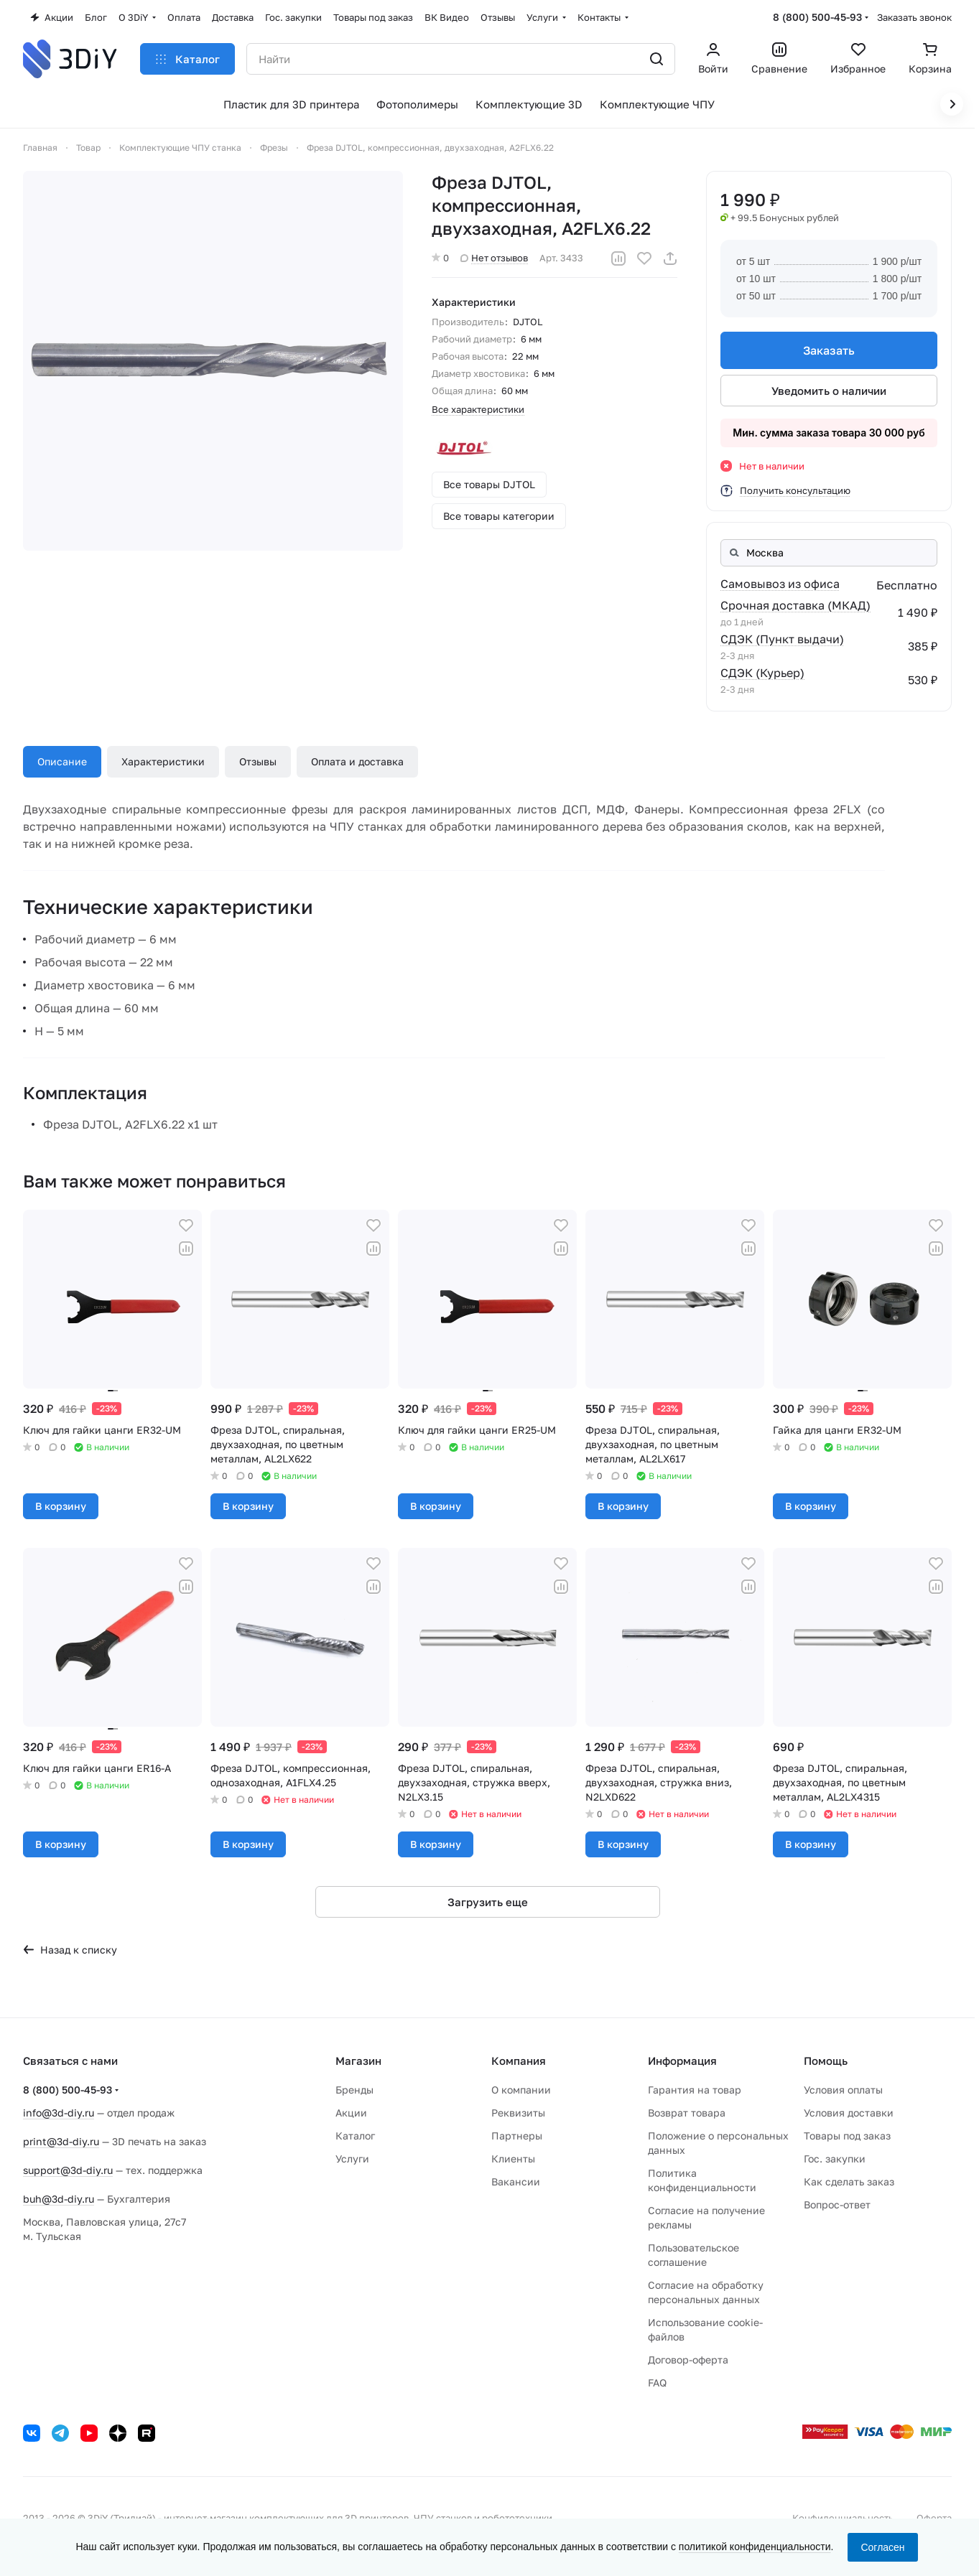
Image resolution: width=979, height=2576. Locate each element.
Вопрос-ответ (837, 2204)
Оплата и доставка (357, 761)
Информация (682, 2060)
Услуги (352, 2158)
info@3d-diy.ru (58, 2112)
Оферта (934, 2518)
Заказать (829, 350)
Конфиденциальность (843, 2518)
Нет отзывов (494, 257)
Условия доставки (849, 2112)
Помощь (826, 2060)
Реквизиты (518, 2112)
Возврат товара (686, 2112)
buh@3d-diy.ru (58, 2199)
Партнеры (516, 2135)
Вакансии (515, 2181)
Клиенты (513, 2158)
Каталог (355, 2135)
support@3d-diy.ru (68, 2170)
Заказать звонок (914, 17)
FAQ (657, 2382)
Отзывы (258, 761)
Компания (518, 2060)
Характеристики (163, 761)
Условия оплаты (843, 2089)
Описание (62, 761)
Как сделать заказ (849, 2181)
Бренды (354, 2089)
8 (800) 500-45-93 (817, 17)
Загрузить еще (487, 1901)
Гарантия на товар (694, 2089)
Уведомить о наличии (828, 390)
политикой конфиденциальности (755, 2546)
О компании (521, 2089)
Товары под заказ (847, 2135)
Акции (351, 2112)
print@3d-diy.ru (61, 2141)
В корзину (60, 1506)
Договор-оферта (688, 2359)
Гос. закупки (835, 2158)
